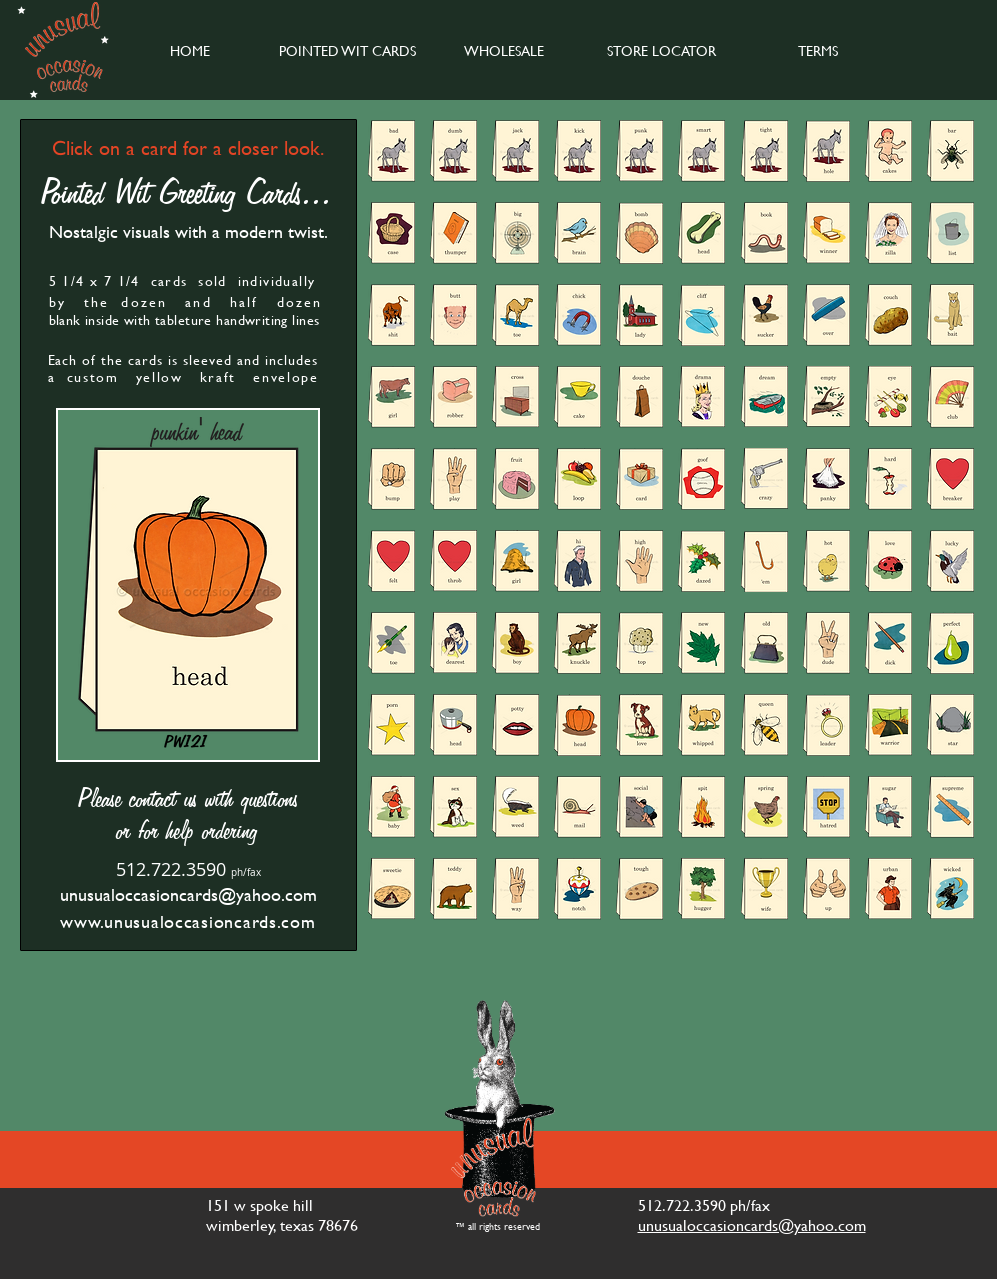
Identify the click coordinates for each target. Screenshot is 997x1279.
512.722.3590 (171, 869)
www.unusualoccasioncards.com (187, 921)
